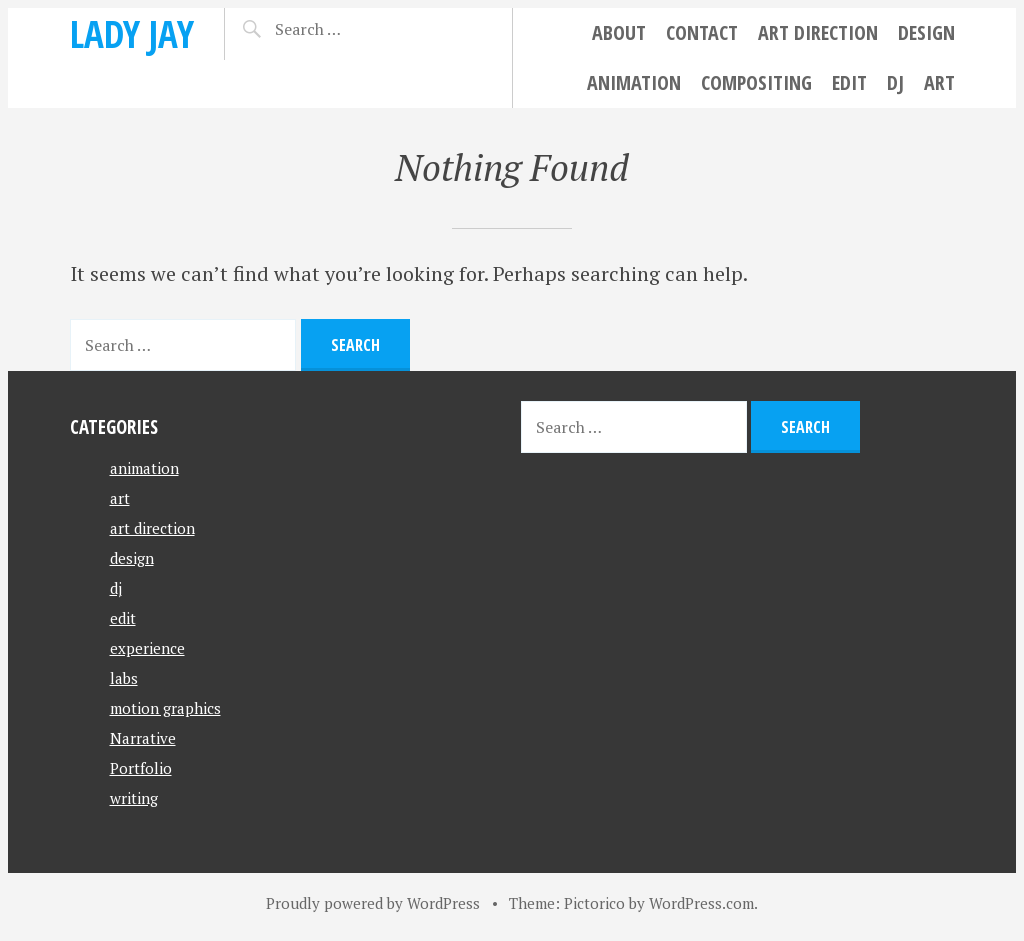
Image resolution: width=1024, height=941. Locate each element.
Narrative (143, 738)
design (926, 32)
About (619, 32)
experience (147, 648)
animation (634, 82)
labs (124, 678)
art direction (818, 32)
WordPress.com (701, 903)
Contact (702, 32)
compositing (756, 82)
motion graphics (165, 708)
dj (895, 82)
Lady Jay (132, 33)
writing (134, 798)
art (939, 82)
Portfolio (141, 768)
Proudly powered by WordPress (373, 903)
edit (849, 82)
